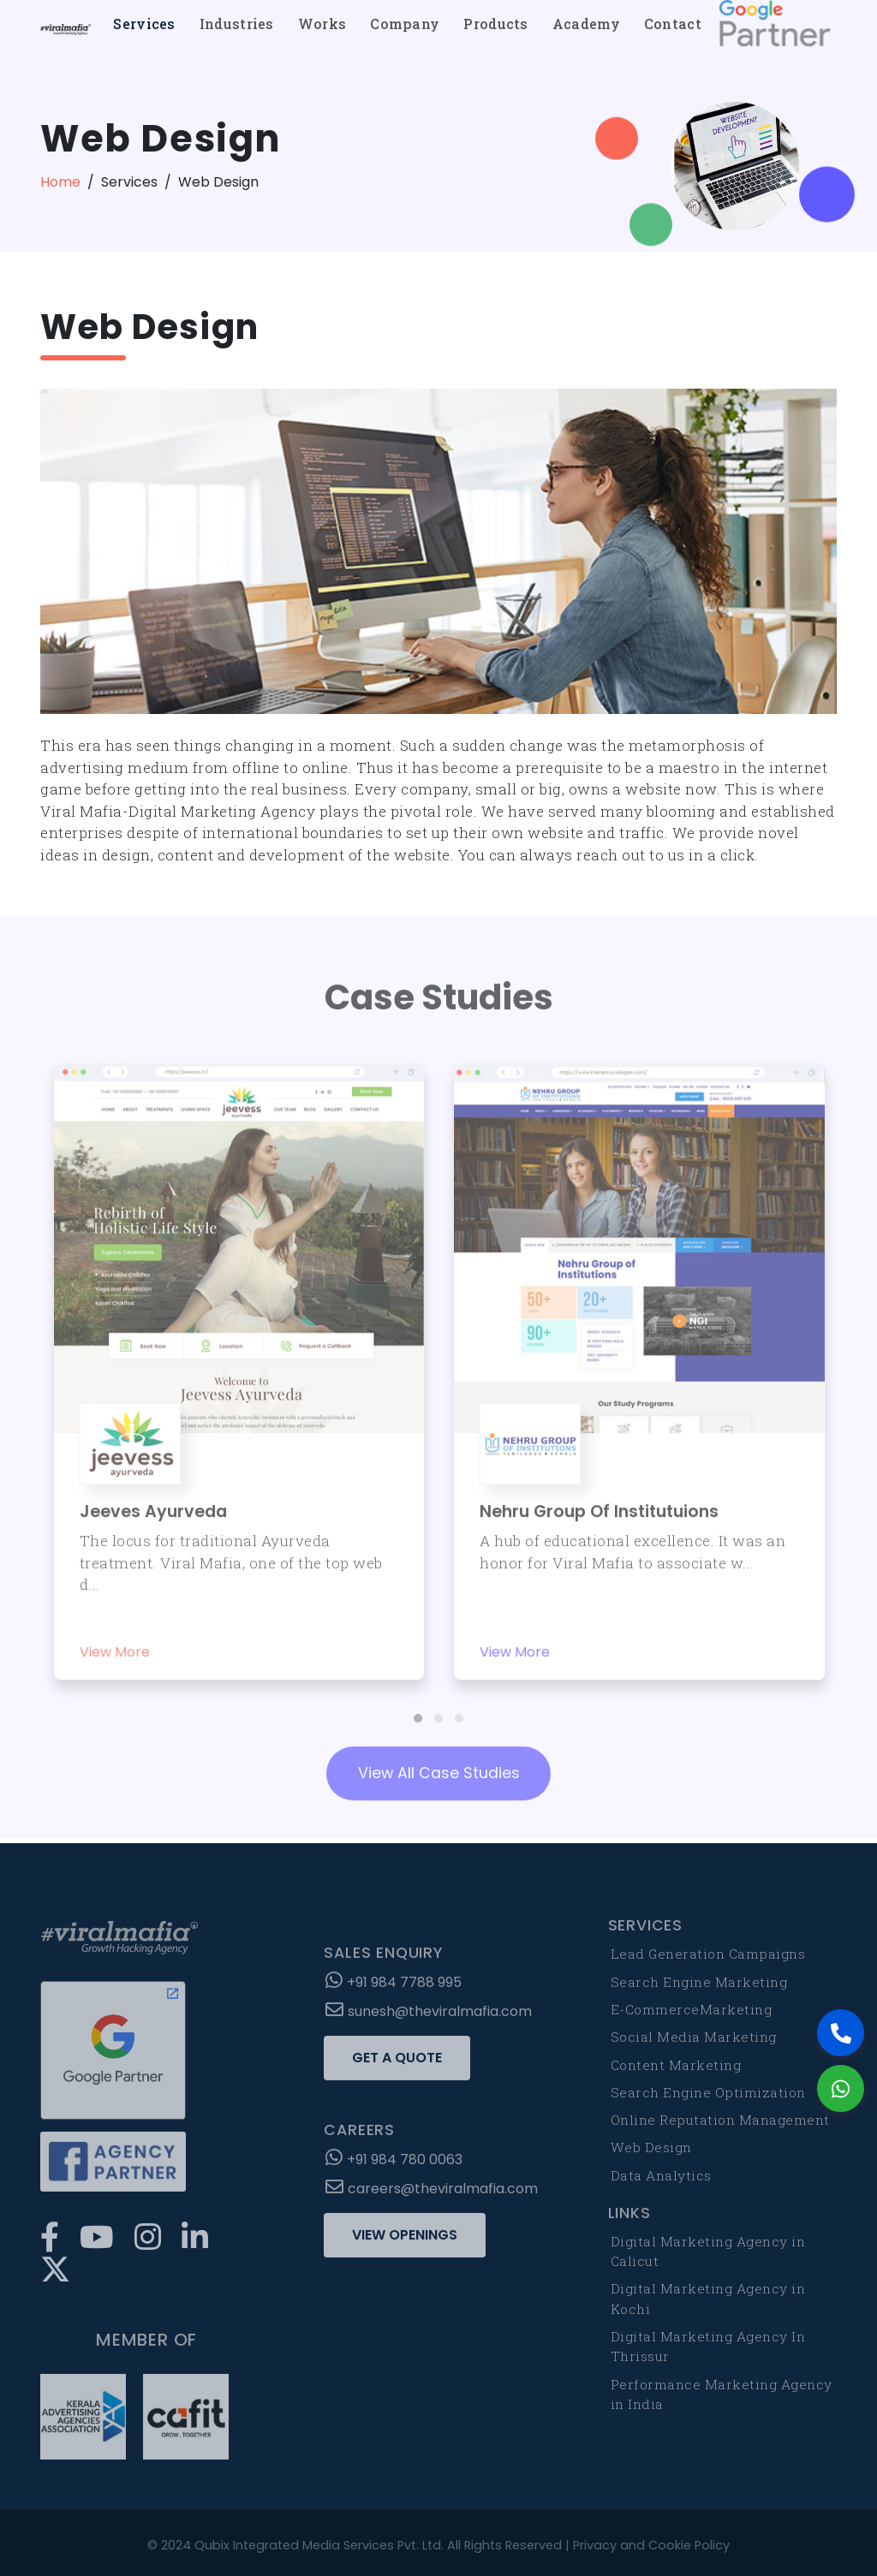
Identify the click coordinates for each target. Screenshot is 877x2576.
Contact (672, 24)
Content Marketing (676, 2070)
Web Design (651, 2153)
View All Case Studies (439, 1768)
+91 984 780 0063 (393, 2165)
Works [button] (322, 24)
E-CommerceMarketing (692, 2015)
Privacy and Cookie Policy (651, 2545)
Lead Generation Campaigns (708, 1959)
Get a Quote (397, 2063)
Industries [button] (237, 24)
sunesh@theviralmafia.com (428, 2017)
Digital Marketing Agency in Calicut (708, 2257)
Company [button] (404, 24)
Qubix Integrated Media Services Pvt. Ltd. (319, 2545)
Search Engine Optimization (708, 2097)
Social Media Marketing (694, 2042)
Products (495, 24)
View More (115, 1647)
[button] (418, 1712)
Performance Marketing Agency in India (721, 2399)
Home (60, 182)
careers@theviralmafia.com (431, 2194)
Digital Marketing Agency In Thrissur (708, 2352)
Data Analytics (661, 2180)
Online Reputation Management (720, 2125)
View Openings (404, 2241)
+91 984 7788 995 (393, 1988)
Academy (586, 24)
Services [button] (144, 24)
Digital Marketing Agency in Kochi (708, 2304)
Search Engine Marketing (699, 1987)
